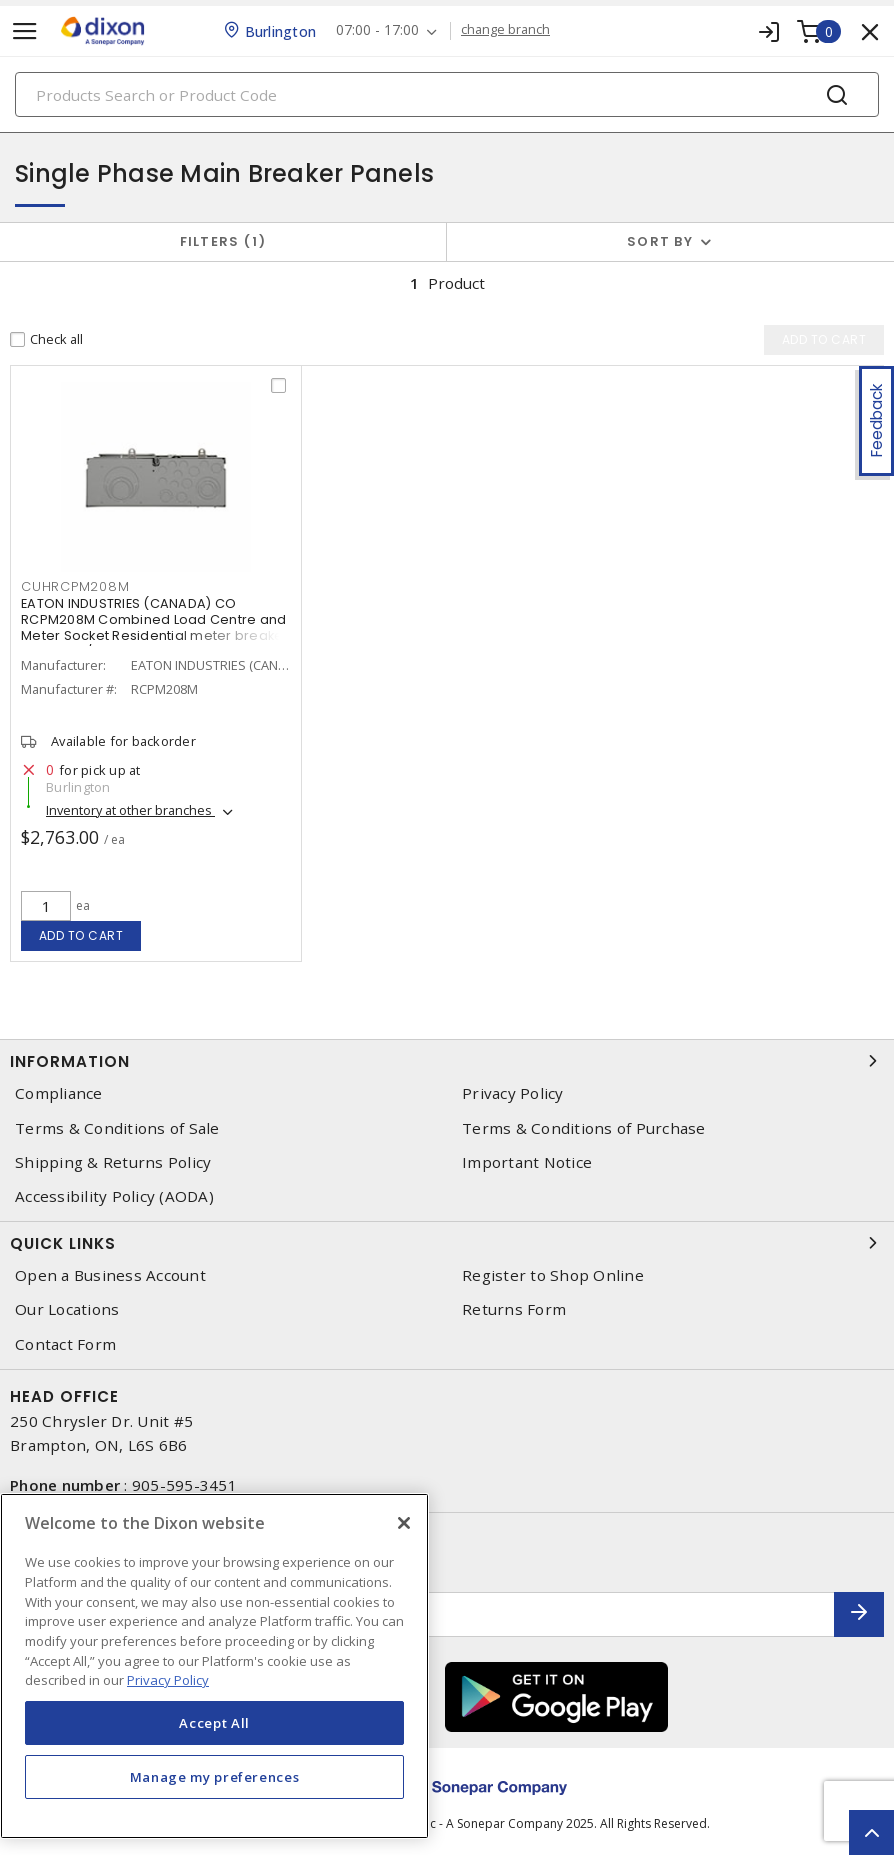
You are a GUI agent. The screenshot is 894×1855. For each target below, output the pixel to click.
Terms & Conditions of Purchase (584, 1128)
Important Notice (527, 1162)
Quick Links (447, 1243)
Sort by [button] (660, 241)
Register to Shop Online (553, 1275)
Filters (223, 241)
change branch (505, 30)
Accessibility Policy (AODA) (114, 1196)
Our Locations (67, 1309)
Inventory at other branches (130, 810)
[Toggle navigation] (25, 31)
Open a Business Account (110, 1275)
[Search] (447, 94)
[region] (214, 1666)
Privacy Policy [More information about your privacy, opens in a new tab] (168, 1680)
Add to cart (81, 935)
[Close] (404, 1523)
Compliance (59, 1093)
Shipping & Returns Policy (113, 1162)
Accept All (214, 1723)
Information (447, 1061)
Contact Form (65, 1344)
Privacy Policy (513, 1093)
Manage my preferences (215, 1777)
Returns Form (514, 1309)
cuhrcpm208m (75, 586)
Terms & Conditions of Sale (117, 1128)
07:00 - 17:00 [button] (377, 30)
